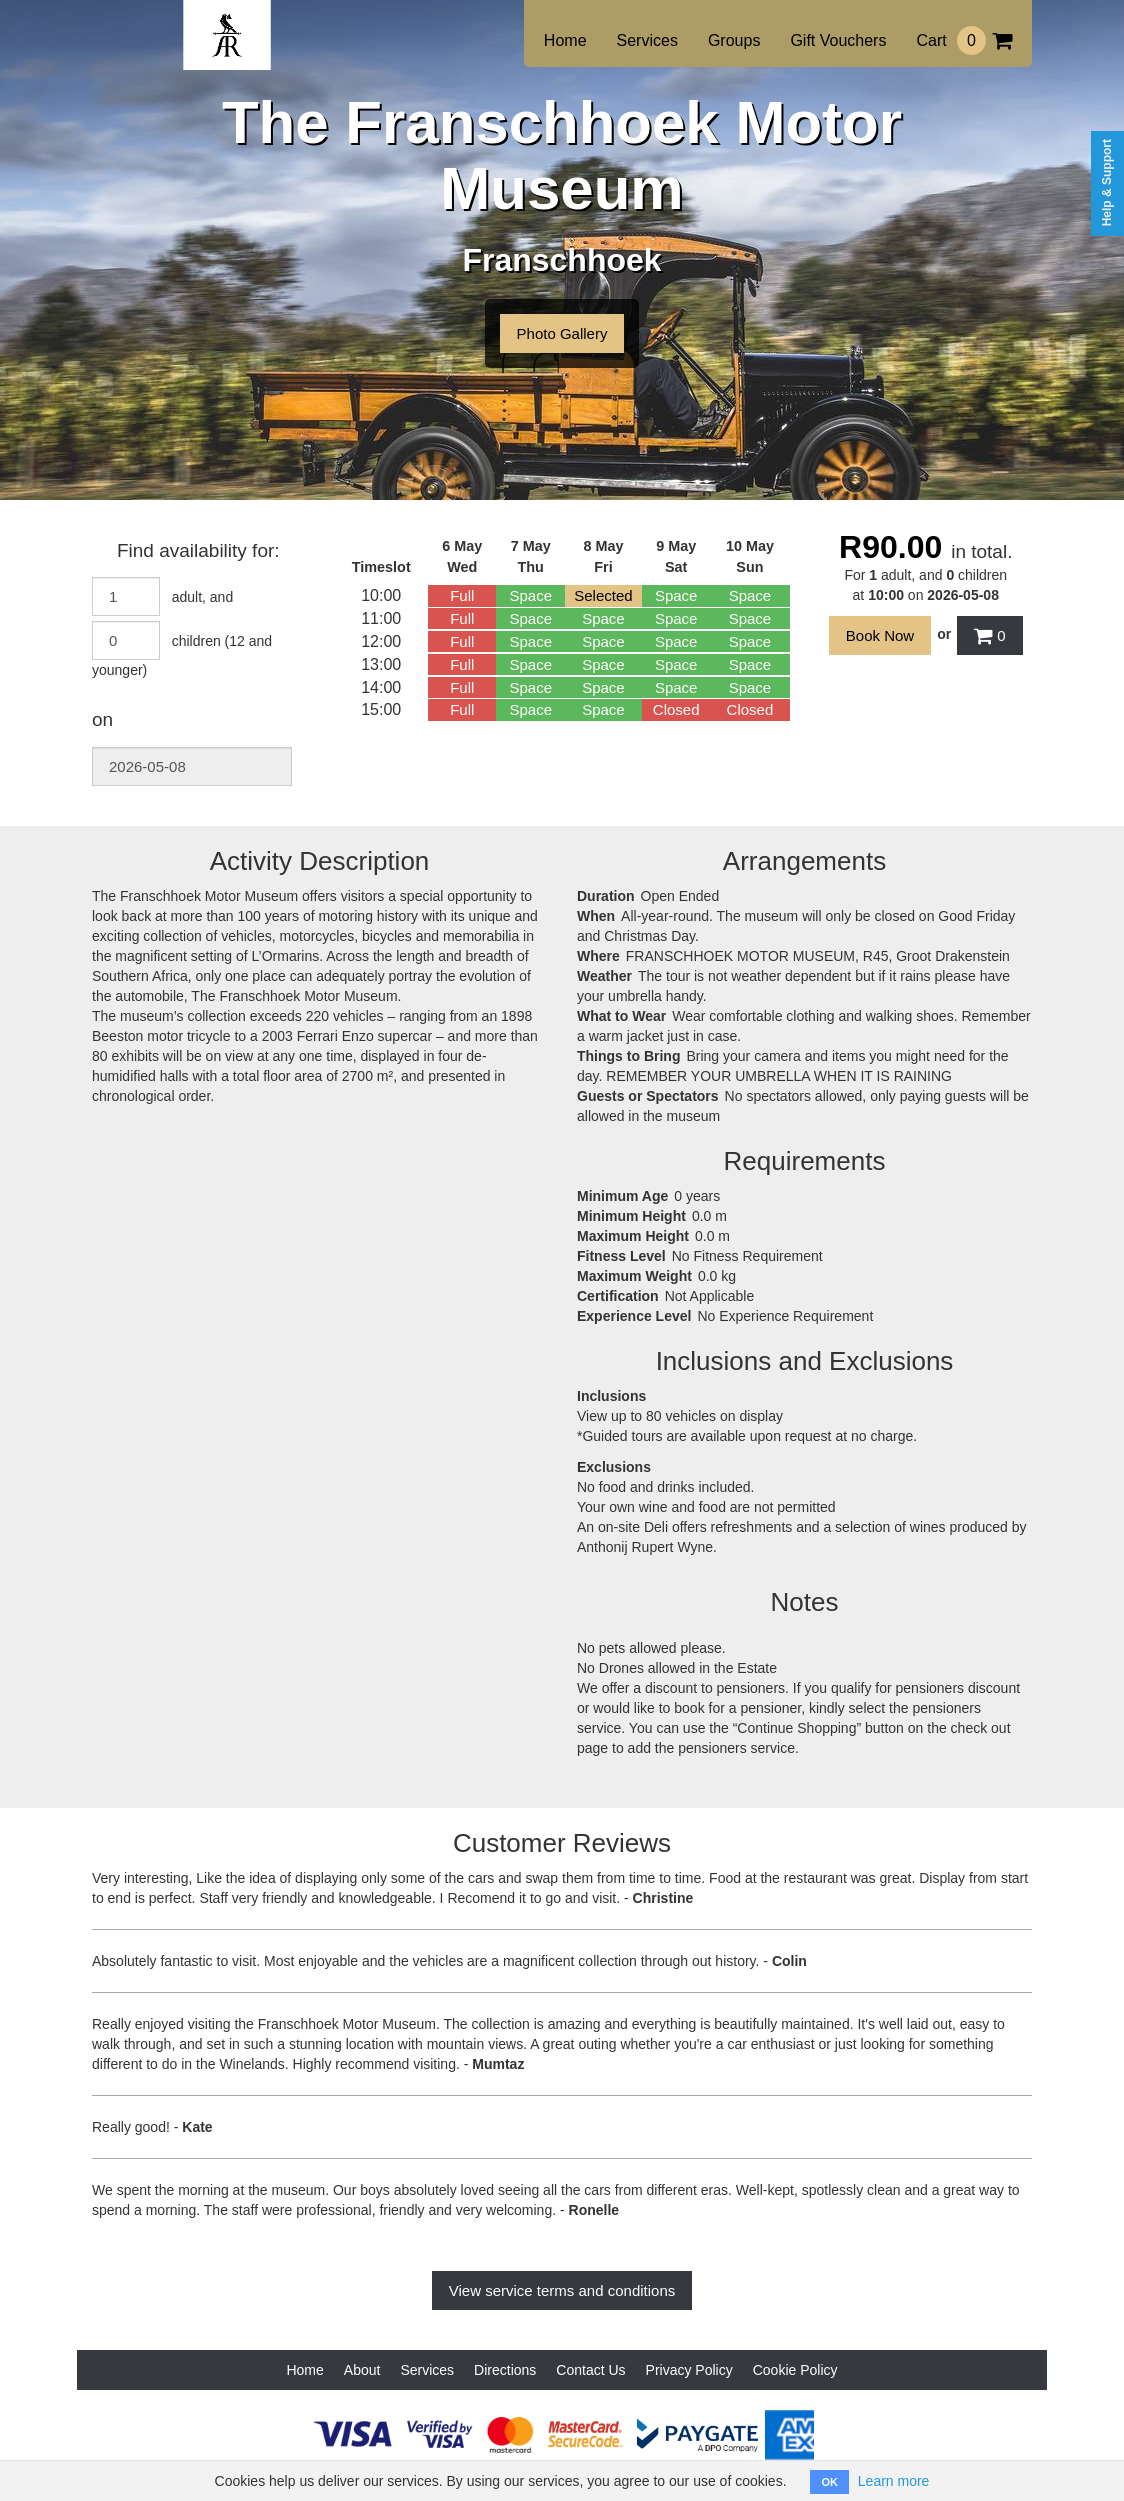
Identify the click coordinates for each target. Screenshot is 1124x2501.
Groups (734, 40)
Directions (505, 2370)
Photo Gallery (562, 333)
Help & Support (1107, 182)
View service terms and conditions (562, 2290)
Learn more (894, 2481)
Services (647, 40)
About (362, 2370)
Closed (676, 709)
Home (565, 40)
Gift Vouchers (838, 40)
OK (829, 2482)
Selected (603, 595)
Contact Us (590, 2370)
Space (530, 595)
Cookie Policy (795, 2370)
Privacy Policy (689, 2370)
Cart (964, 40)
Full (462, 595)
